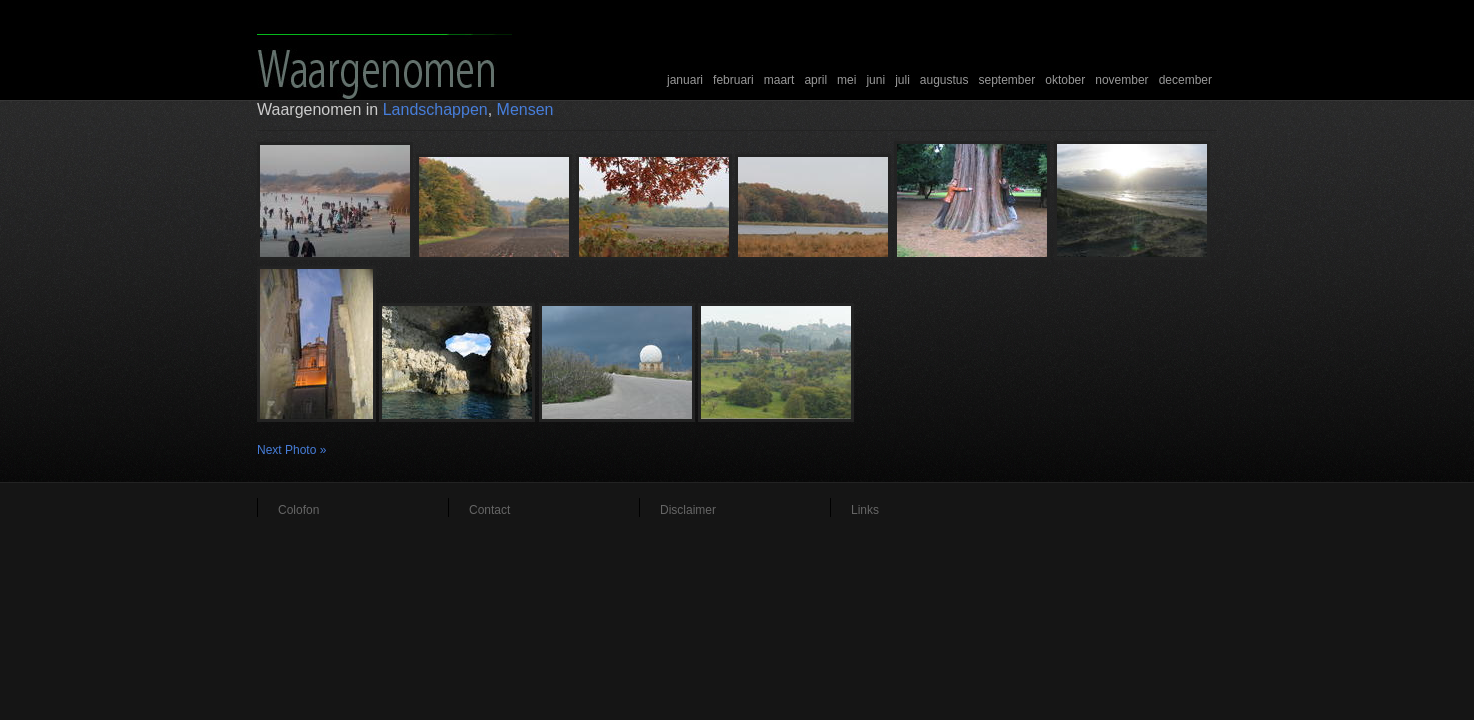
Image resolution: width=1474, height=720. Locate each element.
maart (779, 80)
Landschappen (435, 109)
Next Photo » (291, 450)
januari (685, 80)
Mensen (525, 109)
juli (902, 80)
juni (875, 80)
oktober (1065, 80)
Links (865, 510)
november (1121, 80)
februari (733, 80)
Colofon (298, 510)
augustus (944, 80)
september (1007, 80)
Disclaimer (688, 510)
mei (846, 80)
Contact (489, 510)
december (1185, 80)
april (815, 80)
